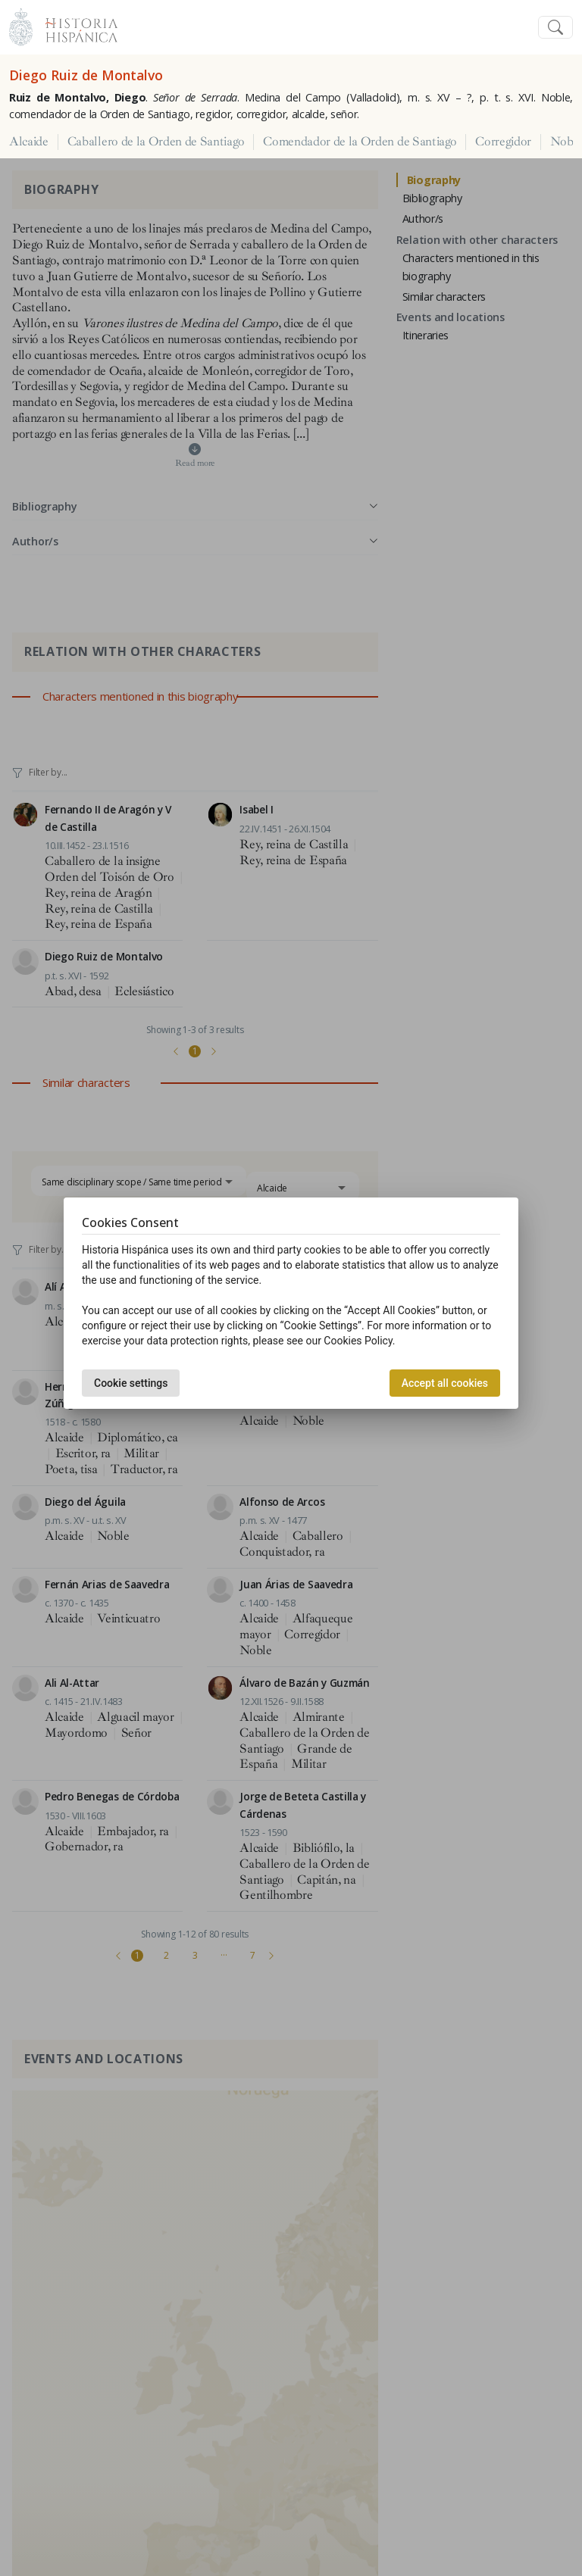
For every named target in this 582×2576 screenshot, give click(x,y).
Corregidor (503, 141)
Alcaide (28, 141)
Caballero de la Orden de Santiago (155, 141)
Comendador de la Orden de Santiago (359, 141)
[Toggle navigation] (555, 27)
